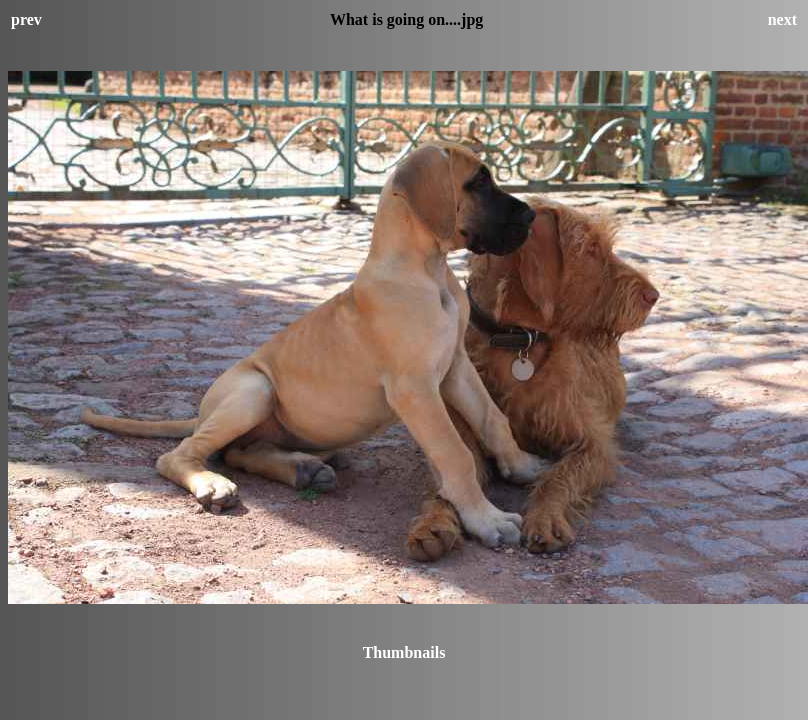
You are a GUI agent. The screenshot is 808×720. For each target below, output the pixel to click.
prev (26, 19)
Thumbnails (404, 652)
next (782, 19)
